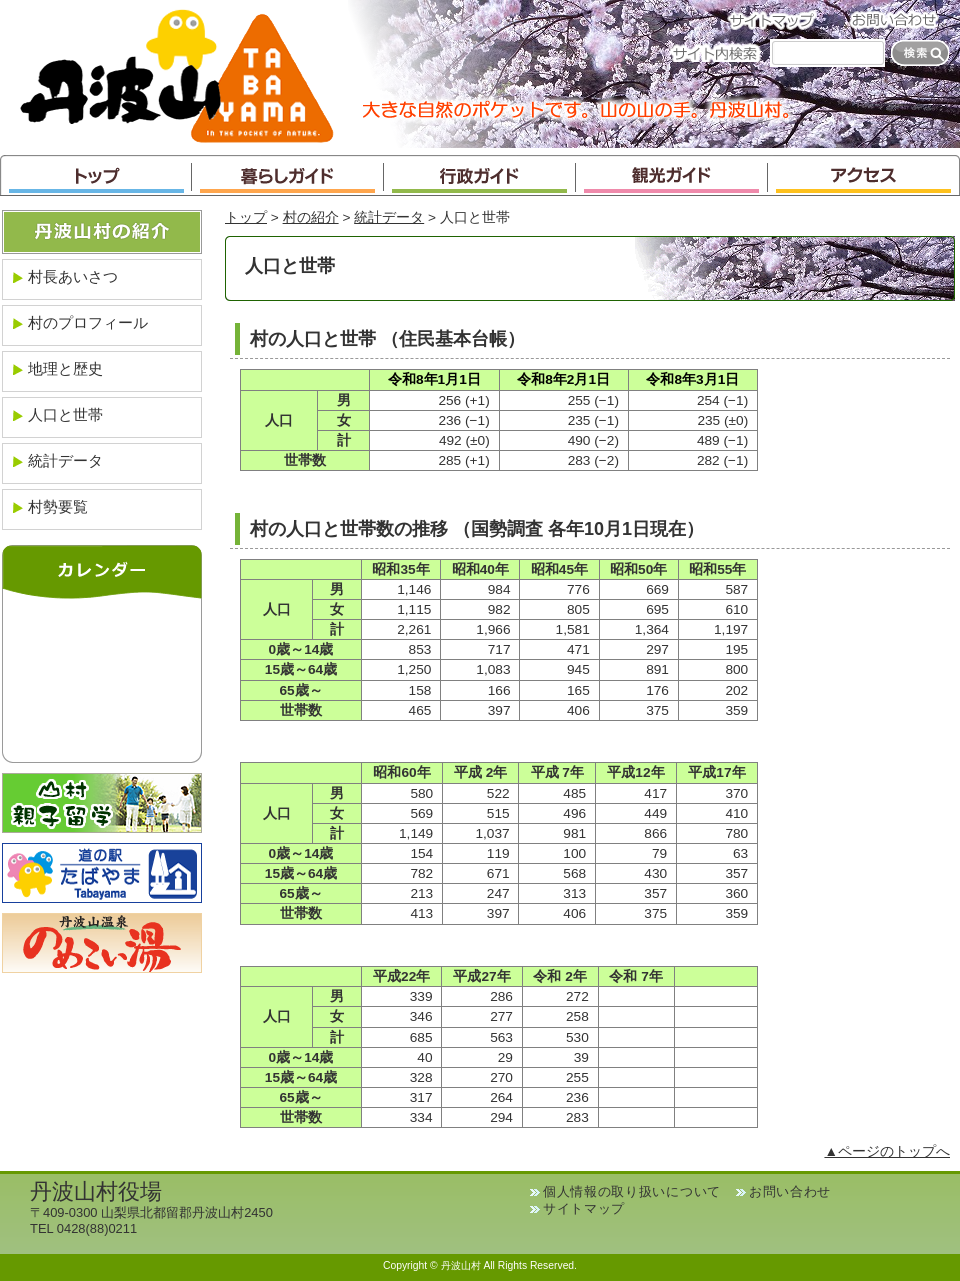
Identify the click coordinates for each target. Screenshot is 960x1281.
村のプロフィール (88, 322)
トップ (96, 175)
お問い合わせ (900, 19)
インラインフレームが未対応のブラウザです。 (102, 676)
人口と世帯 (65, 414)
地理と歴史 (65, 368)
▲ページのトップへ (887, 1151)
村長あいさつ (73, 276)
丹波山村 (177, 74)
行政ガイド (480, 175)
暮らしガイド (288, 175)
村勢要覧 (58, 506)
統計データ (389, 217)
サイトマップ (778, 19)
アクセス (864, 175)
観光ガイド (672, 175)
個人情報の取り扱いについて (632, 1191)
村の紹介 (311, 217)
